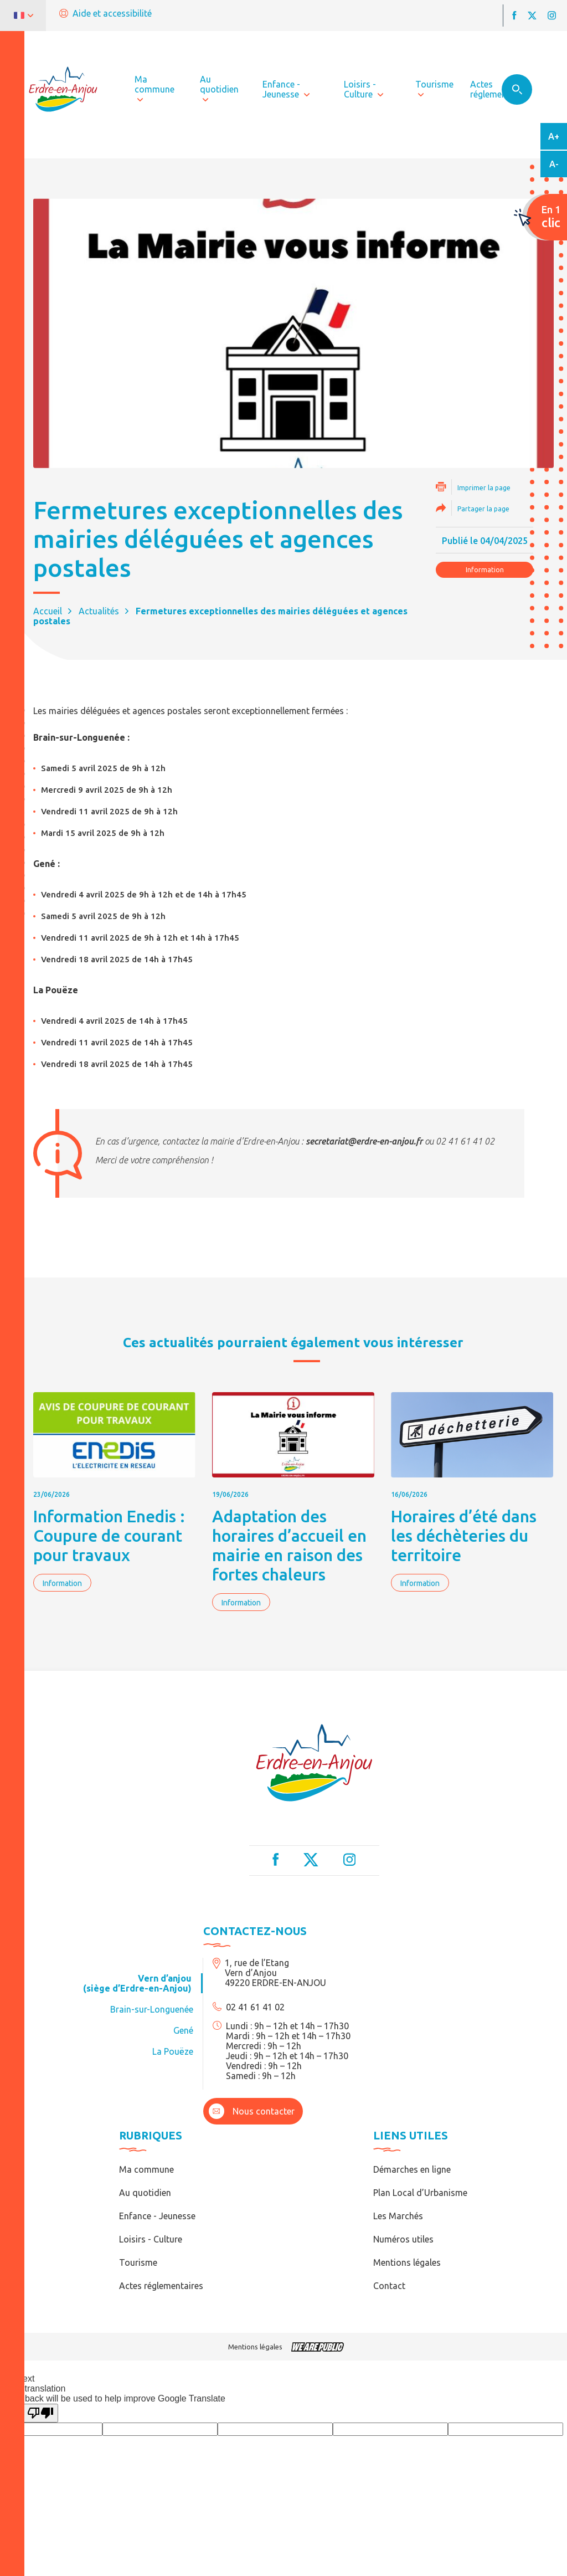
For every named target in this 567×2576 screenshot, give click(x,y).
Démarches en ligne (412, 2169)
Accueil (47, 611)
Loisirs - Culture (150, 2239)
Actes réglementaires (161, 2286)
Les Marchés (398, 2216)
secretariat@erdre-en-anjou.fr (364, 1141)
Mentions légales (407, 2262)
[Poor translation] (40, 2413)
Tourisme (138, 2262)
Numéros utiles (403, 2239)
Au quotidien (145, 2193)
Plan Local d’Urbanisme (420, 2193)
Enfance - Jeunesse (157, 2216)
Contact (389, 2286)
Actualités (99, 611)
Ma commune (146, 2169)
